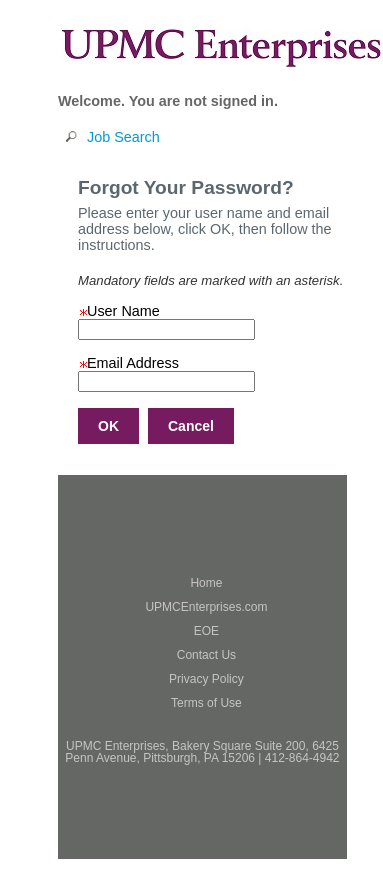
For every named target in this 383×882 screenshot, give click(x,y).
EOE (206, 631)
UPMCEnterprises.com (206, 607)
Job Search (123, 137)
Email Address (128, 363)
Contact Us (206, 655)
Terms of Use (206, 703)
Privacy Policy (206, 679)
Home (206, 583)
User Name (119, 311)
